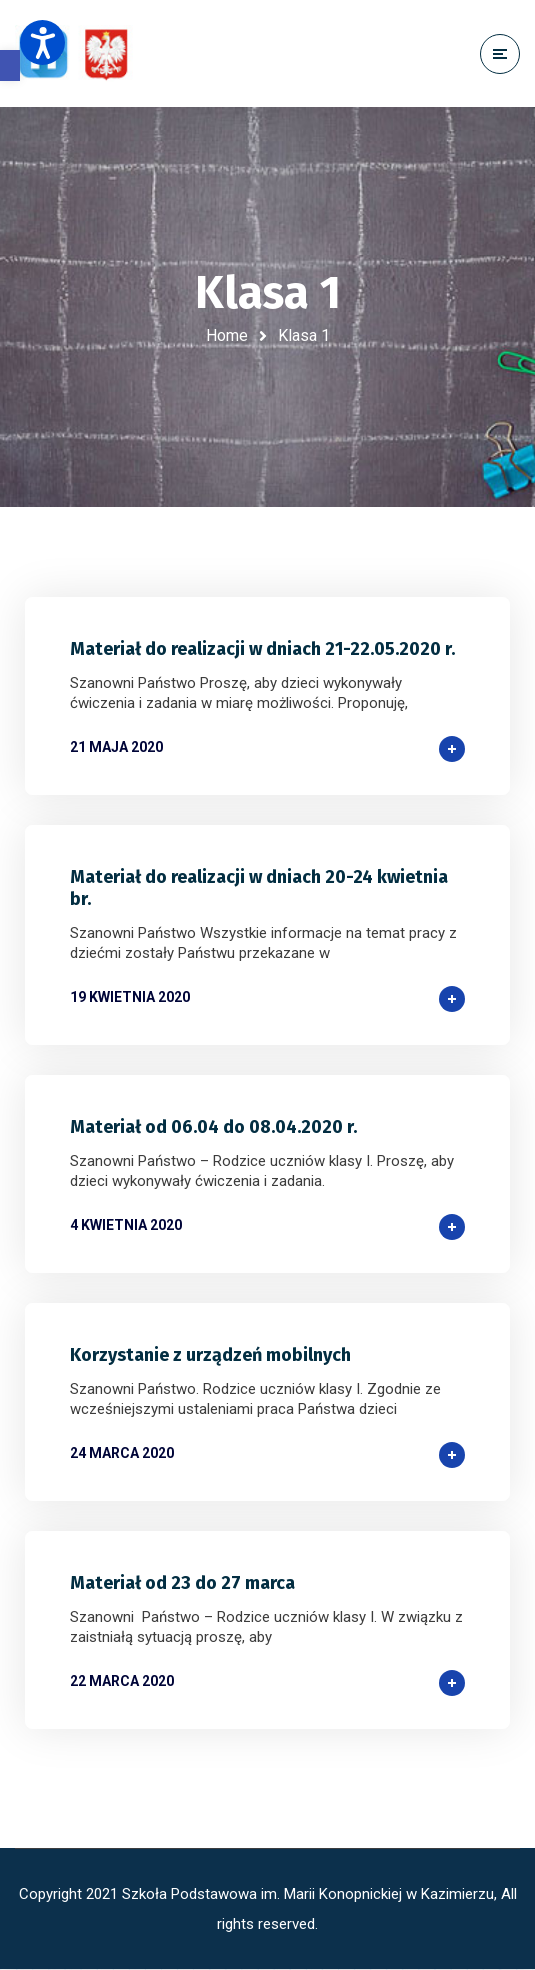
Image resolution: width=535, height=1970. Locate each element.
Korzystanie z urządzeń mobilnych (210, 1355)
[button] (10, 65)
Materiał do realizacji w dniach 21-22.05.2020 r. (262, 649)
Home (227, 335)
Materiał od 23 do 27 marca (182, 1583)
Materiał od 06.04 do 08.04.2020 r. (213, 1127)
